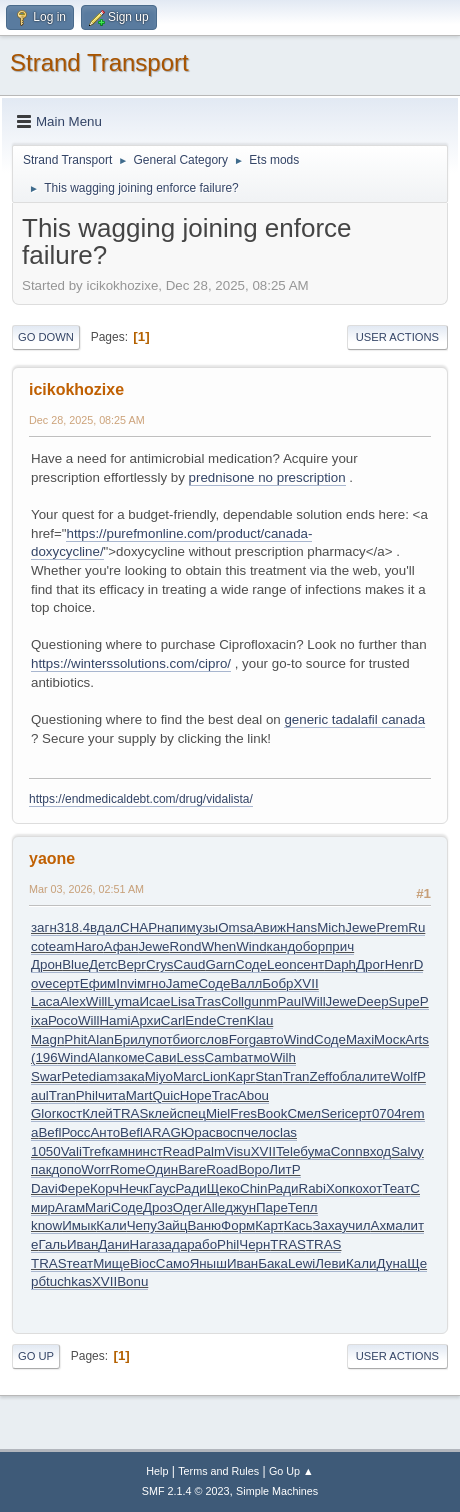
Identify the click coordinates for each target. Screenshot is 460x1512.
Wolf (403, 1076)
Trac (225, 1095)
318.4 (73, 927)
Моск (389, 1039)
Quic (165, 1095)
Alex (73, 1001)
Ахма (387, 1225)
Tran (296, 1076)
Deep (373, 1001)
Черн (254, 1244)
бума (315, 1151)
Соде (251, 964)
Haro (89, 946)
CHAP (138, 927)
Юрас (198, 1132)
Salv (404, 1151)
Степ (231, 1020)
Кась (298, 1225)
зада (172, 1244)
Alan (100, 1039)
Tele (288, 1151)
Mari (98, 1207)
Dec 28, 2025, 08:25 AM (87, 420)
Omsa (236, 927)
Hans (301, 927)
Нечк (133, 1188)
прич (339, 946)
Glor (43, 1113)
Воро (253, 1169)
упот (158, 1039)
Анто (105, 1132)
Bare (192, 1169)
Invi (126, 983)
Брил (129, 1039)
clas (285, 1132)
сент (311, 964)
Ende (200, 1020)
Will (96, 1001)
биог (186, 1039)
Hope (196, 1095)
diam (103, 1076)
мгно (151, 983)
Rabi (312, 1188)
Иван (82, 1244)
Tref (93, 1151)
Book (272, 1113)
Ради (191, 1188)
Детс (103, 964)
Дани (113, 1244)
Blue (75, 964)
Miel (218, 1113)
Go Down (46, 337)
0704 (387, 1113)
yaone (52, 858)
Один (162, 1169)
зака (131, 1076)
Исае (154, 1001)
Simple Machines (277, 1491)
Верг (132, 964)
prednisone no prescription (267, 477)
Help (157, 1471)
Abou (253, 1095)
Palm (210, 1151)
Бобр (277, 983)
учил (356, 1225)
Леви (330, 1263)
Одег (188, 1207)
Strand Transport (99, 62)
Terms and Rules (218, 1471)
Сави (161, 1057)
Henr (399, 964)
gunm (260, 1001)
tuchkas (69, 1281)
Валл (246, 983)
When (218, 946)
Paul (290, 1001)
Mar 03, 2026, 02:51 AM (86, 889)
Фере (74, 1188)
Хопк (340, 1188)
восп (230, 1132)
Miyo (159, 1076)
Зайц (172, 1225)
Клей (97, 1113)
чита (112, 1095)
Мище (111, 1263)
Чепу (142, 1225)
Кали (111, 1225)
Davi (44, 1188)
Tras (208, 1001)
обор (310, 946)
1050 (46, 1151)
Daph (340, 964)
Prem (392, 927)
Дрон (46, 964)
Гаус (162, 1188)
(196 (44, 1057)
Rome (128, 1169)
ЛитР (284, 1169)
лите (376, 1076)
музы (202, 927)
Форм (238, 1225)
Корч (104, 1188)
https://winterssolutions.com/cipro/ (131, 663)
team (60, 946)
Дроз (158, 1207)
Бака (273, 1263)
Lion (215, 1076)
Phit (75, 1039)
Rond (186, 946)
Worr (95, 1169)
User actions (397, 337)
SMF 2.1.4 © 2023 (186, 1491)
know (46, 1225)
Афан (121, 946)
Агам (70, 1207)
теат (80, 1263)
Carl (173, 1020)
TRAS (131, 1113)
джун (240, 1207)
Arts (417, 1039)
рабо (202, 1244)
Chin (253, 1188)
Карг (241, 1076)
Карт (269, 1225)
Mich (331, 927)
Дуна (391, 1263)
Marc (188, 1076)
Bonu (132, 1281)
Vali (71, 1151)
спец (191, 1113)
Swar (46, 1076)
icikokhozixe (76, 389)
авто (270, 1039)
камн (120, 1151)
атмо (255, 1057)
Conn (347, 1151)
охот (368, 1188)
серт (66, 983)
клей (162, 1113)
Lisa (183, 1001)
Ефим (98, 983)
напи (171, 927)
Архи (146, 1020)
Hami (114, 1020)
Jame (182, 983)
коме (130, 1057)
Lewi (301, 1263)
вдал (105, 927)
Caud (190, 964)
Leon (282, 964)
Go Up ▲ (291, 1471)
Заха (326, 1225)
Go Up (36, 1356)
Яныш (208, 1263)
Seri (333, 1113)
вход (377, 1151)
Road (222, 1169)
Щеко (223, 1188)
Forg (242, 1039)
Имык (79, 1225)
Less (190, 1057)
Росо (63, 1020)
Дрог (370, 964)
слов (214, 1039)
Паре (272, 1207)
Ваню (204, 1225)
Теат (396, 1188)
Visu (238, 1151)
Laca (45, 1001)
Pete (74, 1076)
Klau (260, 1020)
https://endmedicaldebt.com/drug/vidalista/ (141, 799)
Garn (220, 964)
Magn (47, 1039)
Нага (144, 1244)
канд (281, 946)
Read (179, 1151)
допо (66, 1169)
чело (258, 1132)
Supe (404, 1001)
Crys (159, 964)
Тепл (303, 1207)
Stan (268, 1076)
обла (347, 1076)
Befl (49, 1132)
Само (173, 1263)
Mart (139, 1095)
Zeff (321, 1076)
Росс (75, 1132)
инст (149, 1151)
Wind (251, 946)
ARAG (162, 1132)
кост (69, 1113)
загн (44, 927)
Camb (223, 1057)
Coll (232, 1001)
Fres (243, 1113)
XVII (305, 983)
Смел (304, 1113)
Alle (214, 1207)
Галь (52, 1244)
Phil (87, 1095)
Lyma (123, 1001)
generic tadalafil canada (354, 719)
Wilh (283, 1057)
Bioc (143, 1263)
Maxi (360, 1039)
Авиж (270, 927)
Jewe (360, 927)
